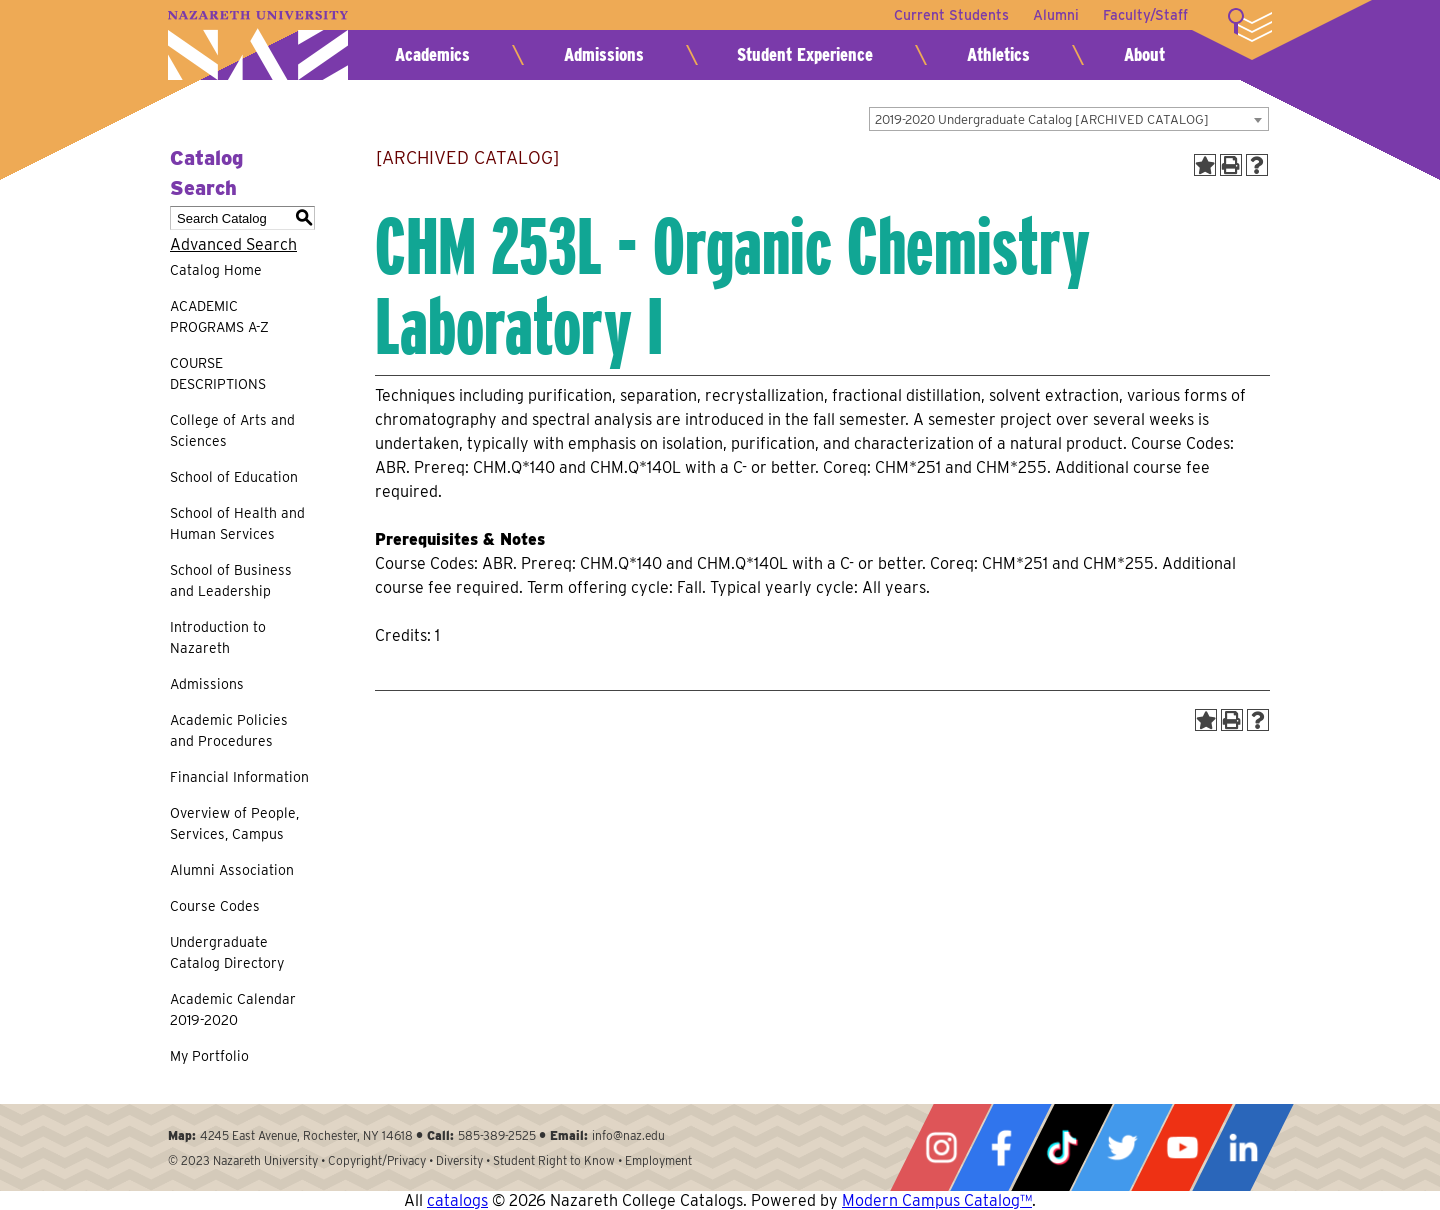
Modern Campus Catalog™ (937, 1200)
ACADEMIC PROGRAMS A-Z (219, 316)
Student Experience (805, 54)
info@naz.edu (628, 1135)
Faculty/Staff (1145, 15)
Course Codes (215, 906)
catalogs (457, 1200)
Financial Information (239, 777)
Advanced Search (233, 244)
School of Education (234, 477)
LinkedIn (1243, 1147)
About (1144, 54)
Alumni (1056, 15)
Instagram (941, 1147)
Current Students (951, 15)
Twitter (1122, 1147)
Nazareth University (258, 45)
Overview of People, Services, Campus (234, 823)
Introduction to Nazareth (218, 637)
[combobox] (1069, 119)
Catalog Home (216, 270)
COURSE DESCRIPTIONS (218, 373)
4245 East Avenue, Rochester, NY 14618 (306, 1135)
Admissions (604, 54)
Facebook (1001, 1147)
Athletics (998, 54)
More (1250, 25)
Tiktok (1062, 1147)
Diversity (459, 1160)
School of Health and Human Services (237, 523)
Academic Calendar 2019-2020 (233, 1009)
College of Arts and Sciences (232, 430)
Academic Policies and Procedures (229, 730)
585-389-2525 (497, 1135)
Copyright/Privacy (377, 1160)
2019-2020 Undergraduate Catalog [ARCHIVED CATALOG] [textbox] (1042, 119)
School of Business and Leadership (231, 580)
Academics (432, 54)
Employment (658, 1160)
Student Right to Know (554, 1160)
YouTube (1182, 1147)
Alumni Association (232, 870)
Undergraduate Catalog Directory (227, 952)
